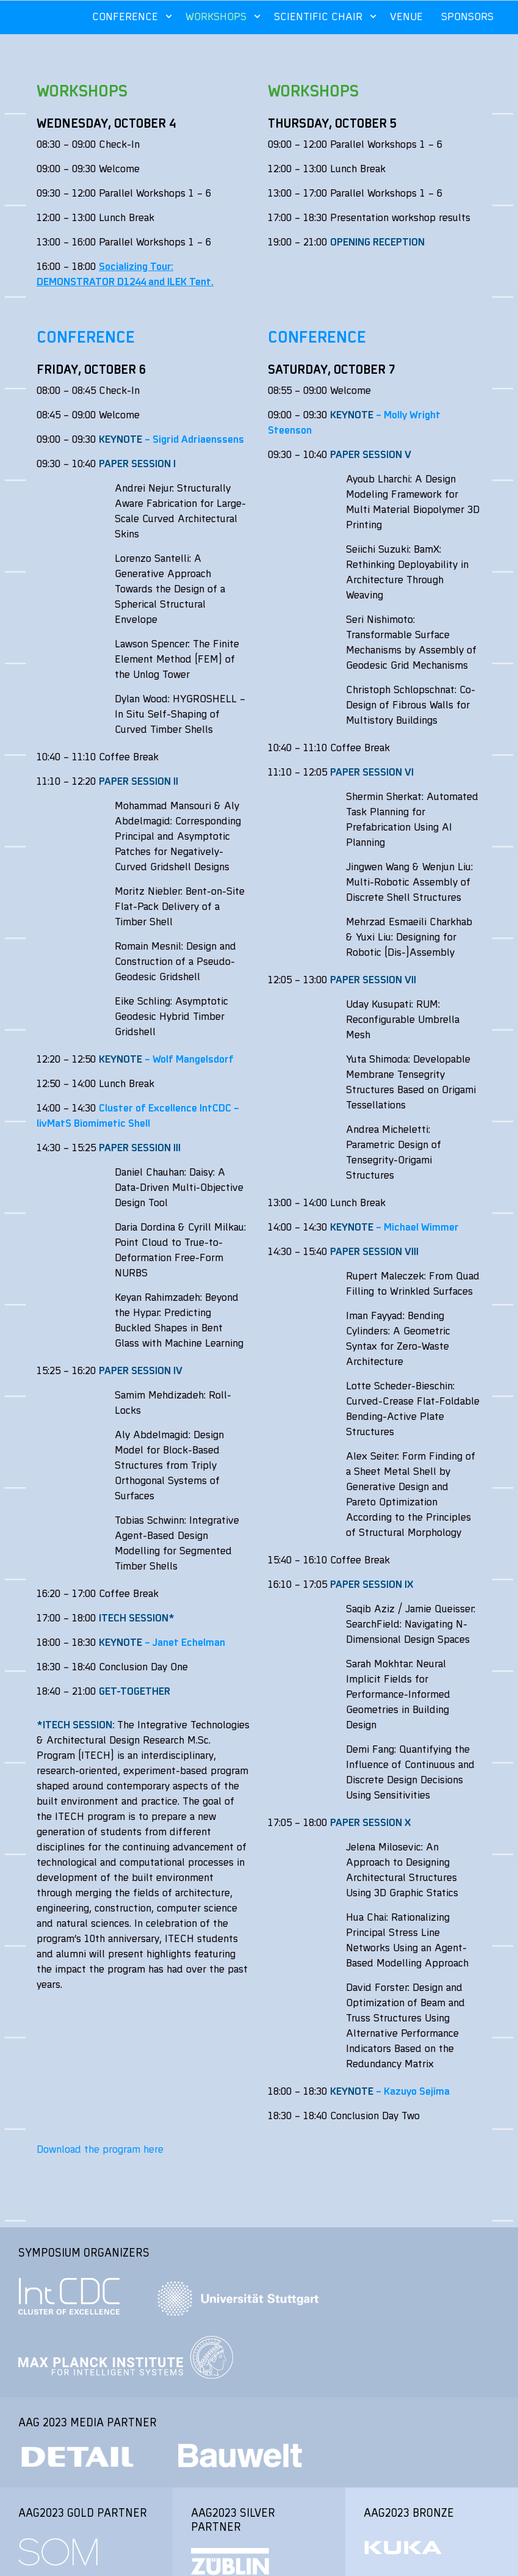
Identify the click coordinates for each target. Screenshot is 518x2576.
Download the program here (100, 2149)
